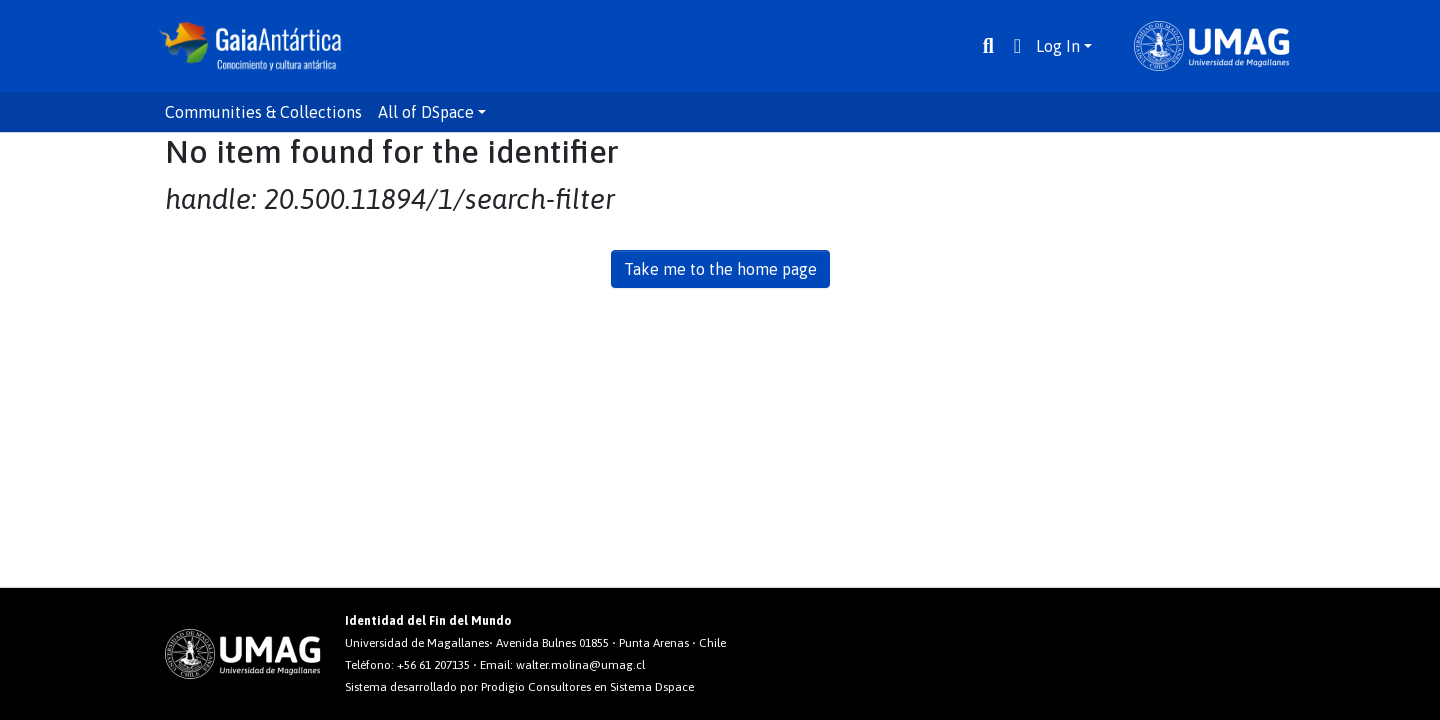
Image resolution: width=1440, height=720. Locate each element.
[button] (1017, 46)
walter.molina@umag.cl (580, 665)
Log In (1058, 46)
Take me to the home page (720, 269)
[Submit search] (988, 46)
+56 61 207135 (433, 665)
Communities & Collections (263, 112)
